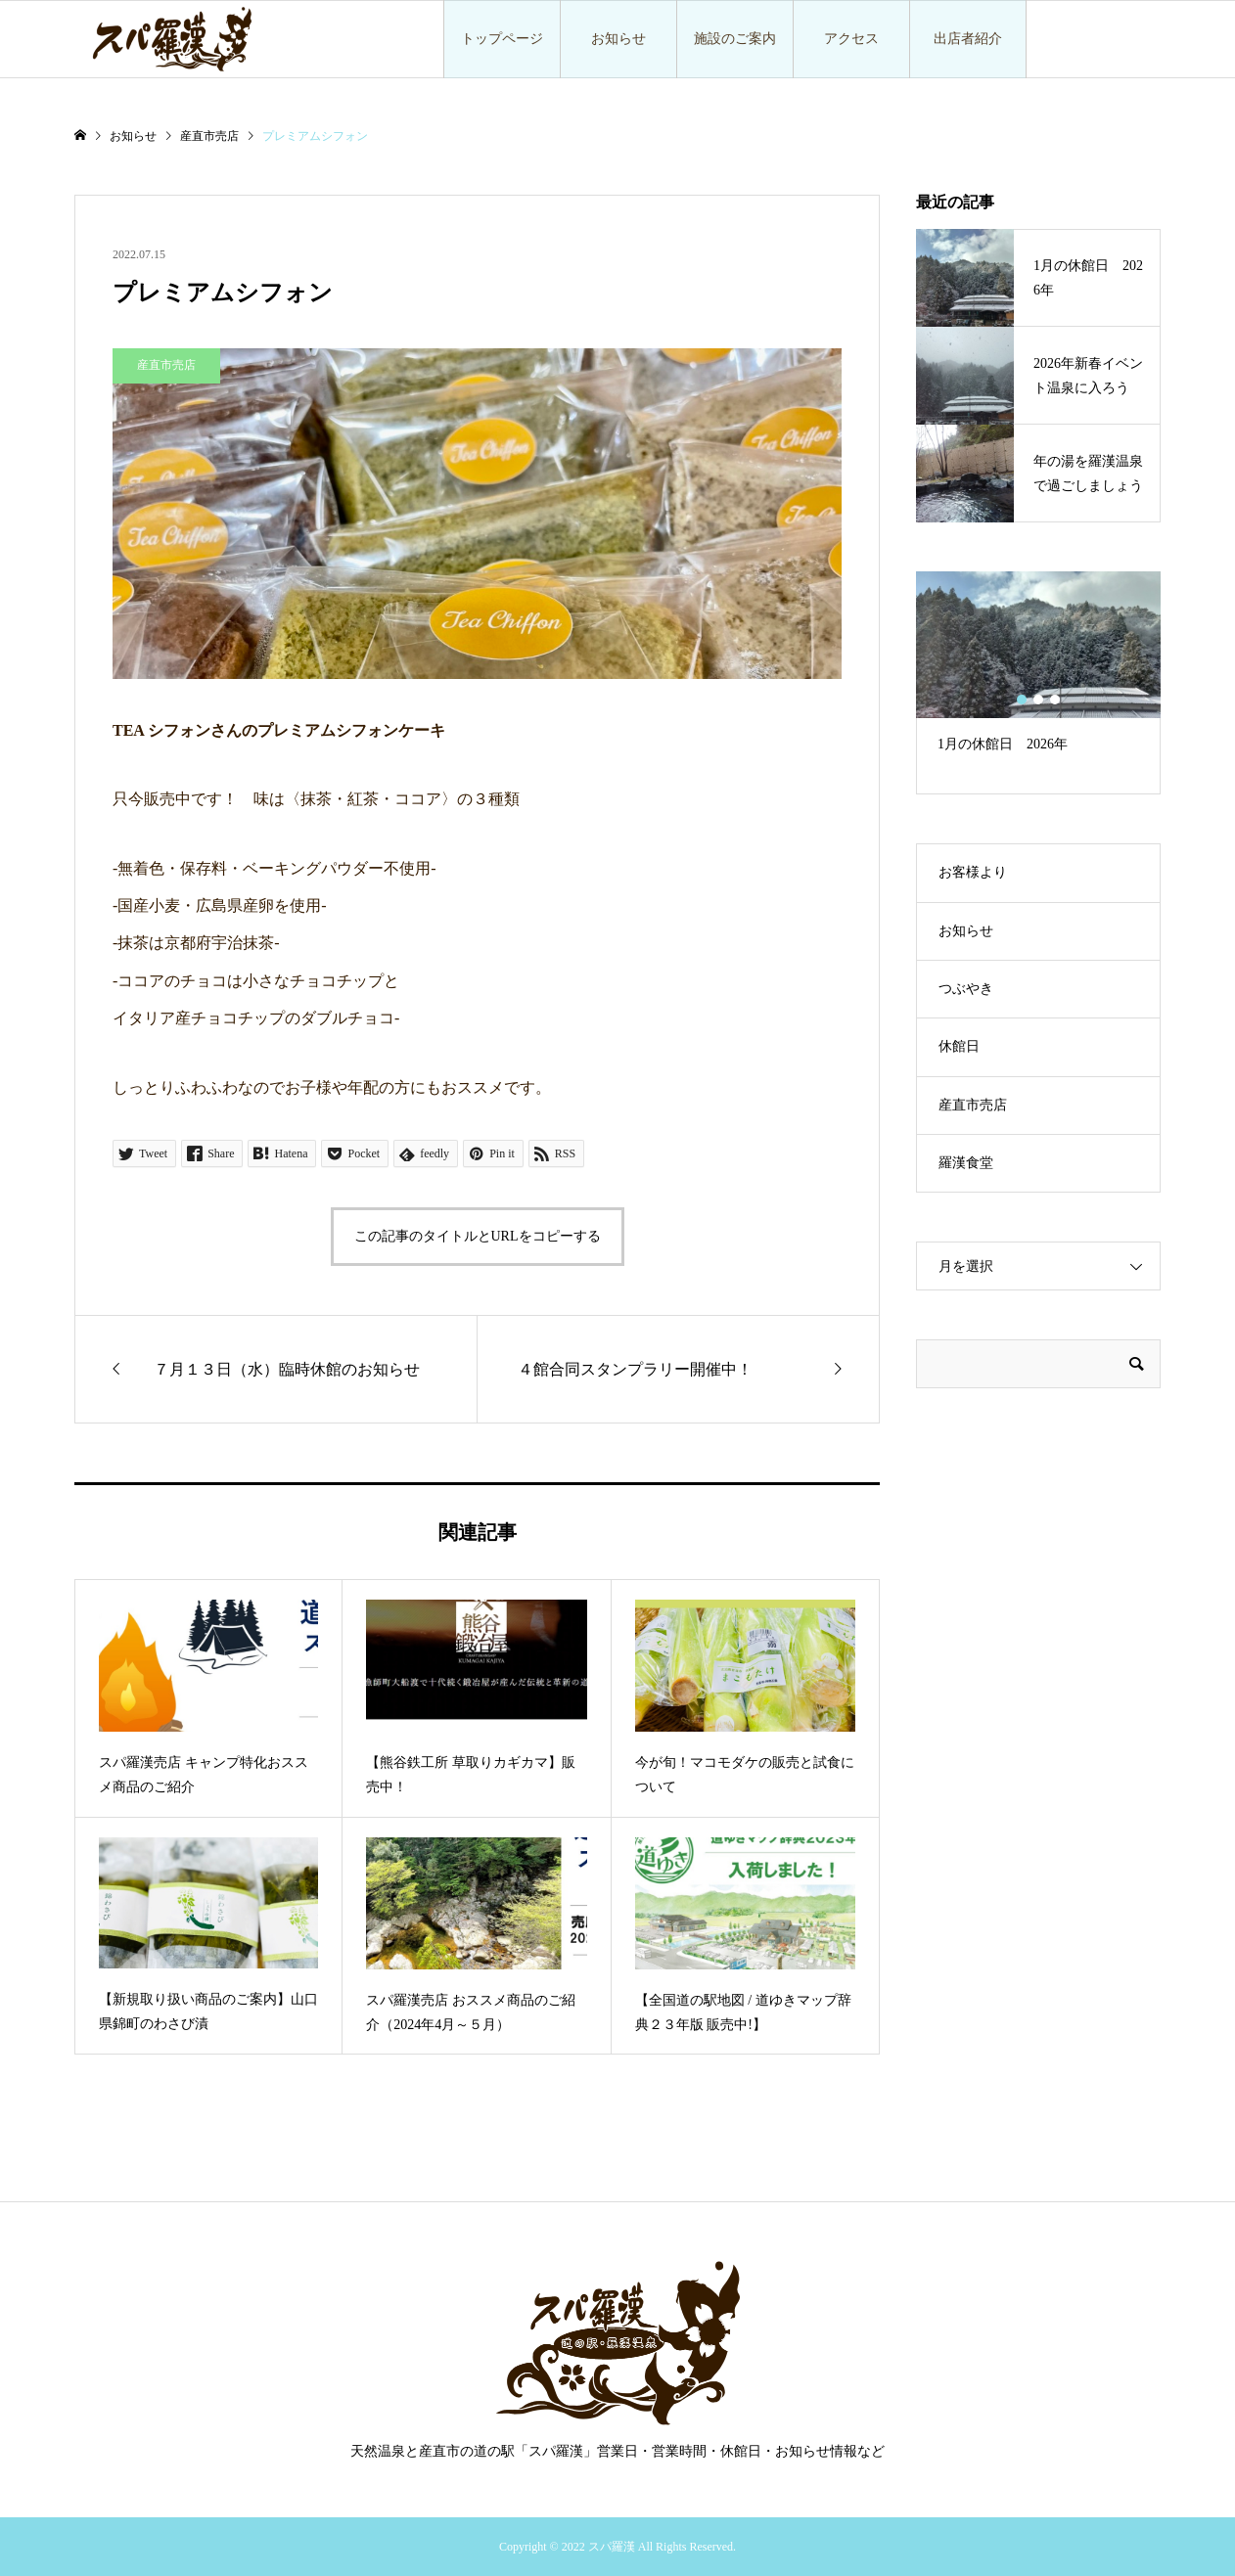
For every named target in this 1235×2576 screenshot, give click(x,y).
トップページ (502, 38)
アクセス (851, 38)
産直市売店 (972, 1105)
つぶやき (965, 988)
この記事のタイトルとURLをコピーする (477, 1236)
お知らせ (618, 38)
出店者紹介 (968, 38)
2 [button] (1038, 699)
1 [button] (1022, 699)
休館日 (959, 1046)
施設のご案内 (735, 38)
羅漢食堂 (965, 1162)
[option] (1038, 670)
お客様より (972, 872)
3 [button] (1055, 699)
